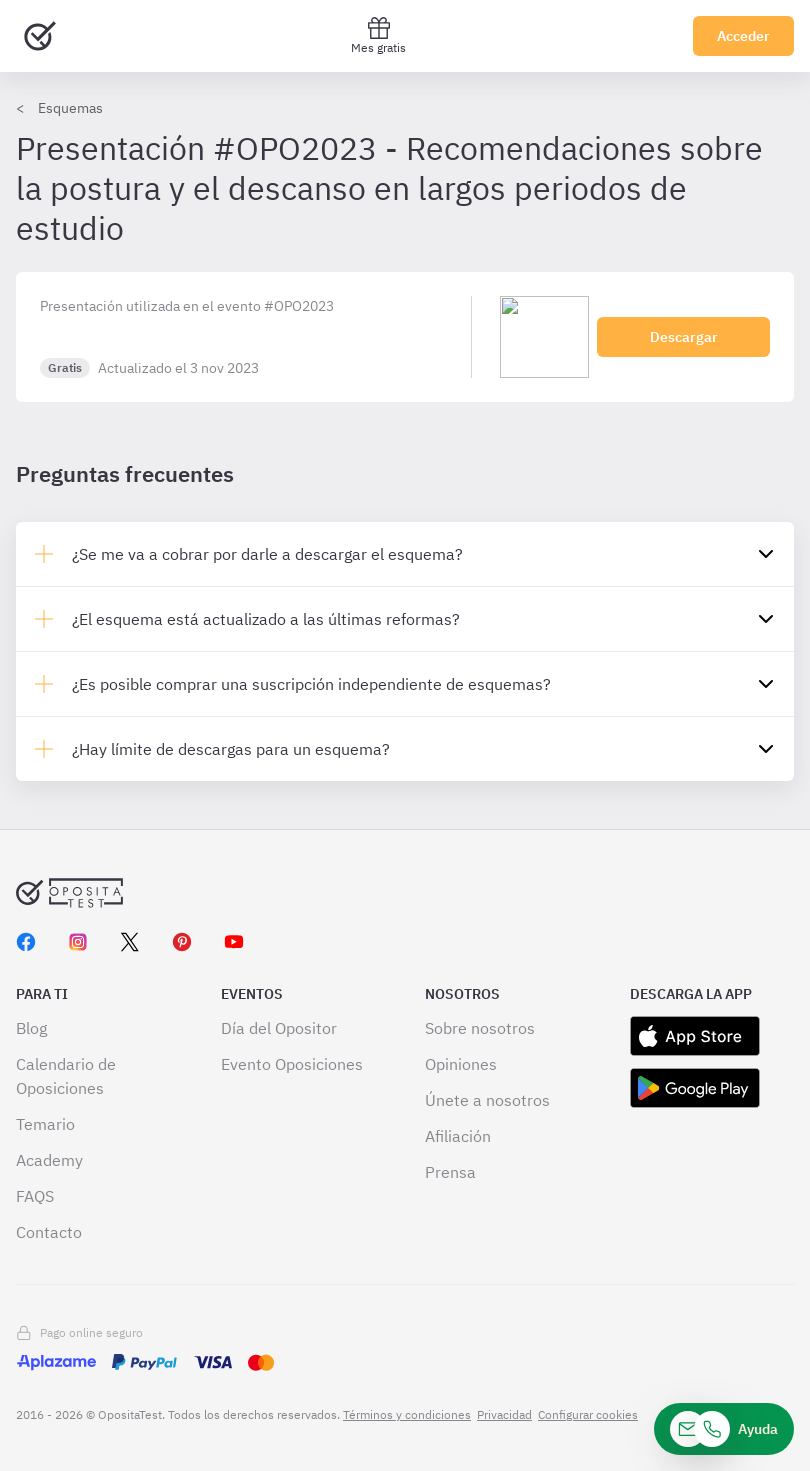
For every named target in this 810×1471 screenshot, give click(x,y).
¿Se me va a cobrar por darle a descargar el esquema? (267, 554)
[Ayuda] (724, 1429)
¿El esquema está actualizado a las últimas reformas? (266, 619)
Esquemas (70, 108)
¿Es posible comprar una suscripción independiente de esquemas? (311, 684)
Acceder (743, 36)
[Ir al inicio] (40, 36)
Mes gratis (378, 35)
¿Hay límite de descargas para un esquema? (231, 749)
